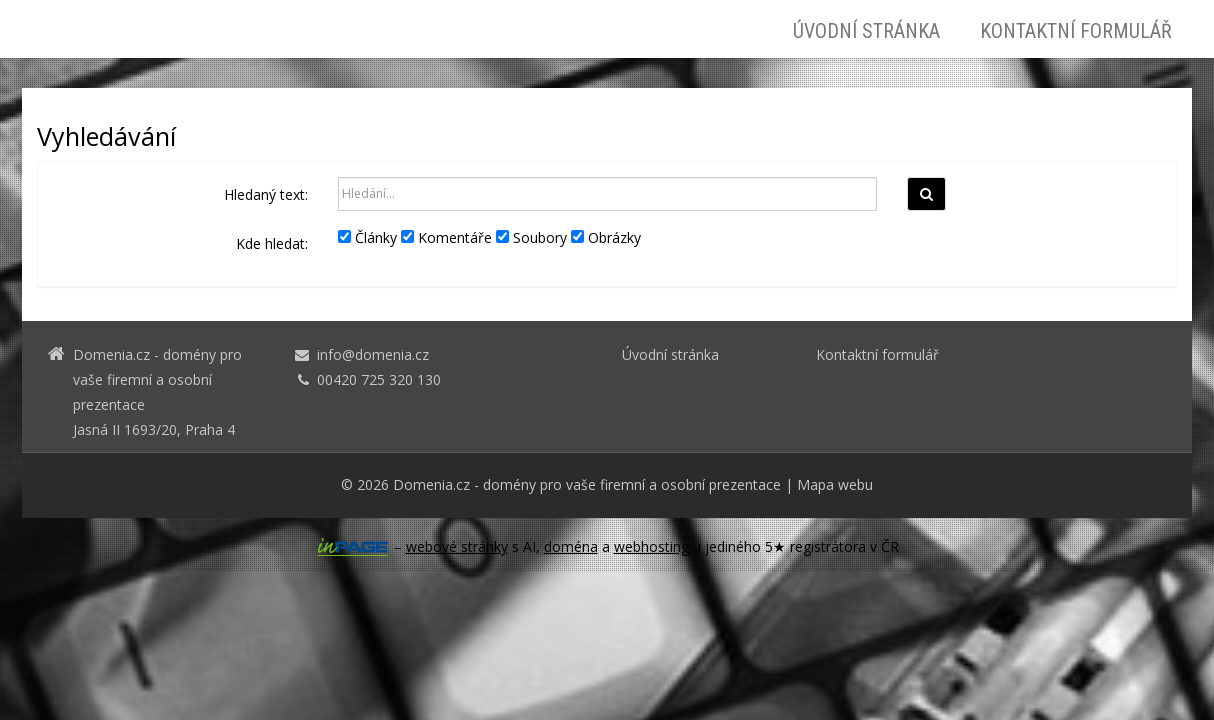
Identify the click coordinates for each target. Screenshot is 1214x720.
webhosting (651, 546)
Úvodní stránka (866, 31)
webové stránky (457, 546)
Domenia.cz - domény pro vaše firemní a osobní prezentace (587, 484)
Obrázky (606, 237)
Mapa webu (835, 484)
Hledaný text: (266, 194)
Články (367, 237)
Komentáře (446, 237)
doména (571, 546)
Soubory (531, 237)
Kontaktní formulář (1076, 31)
